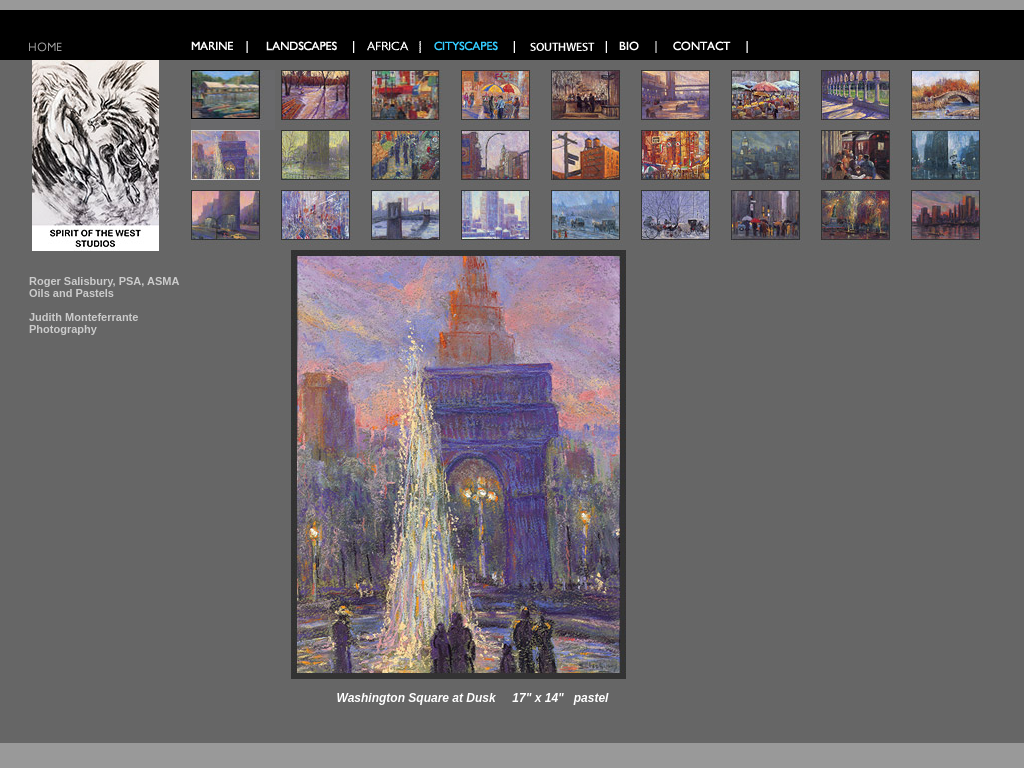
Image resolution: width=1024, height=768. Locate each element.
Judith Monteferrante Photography (83, 323)
